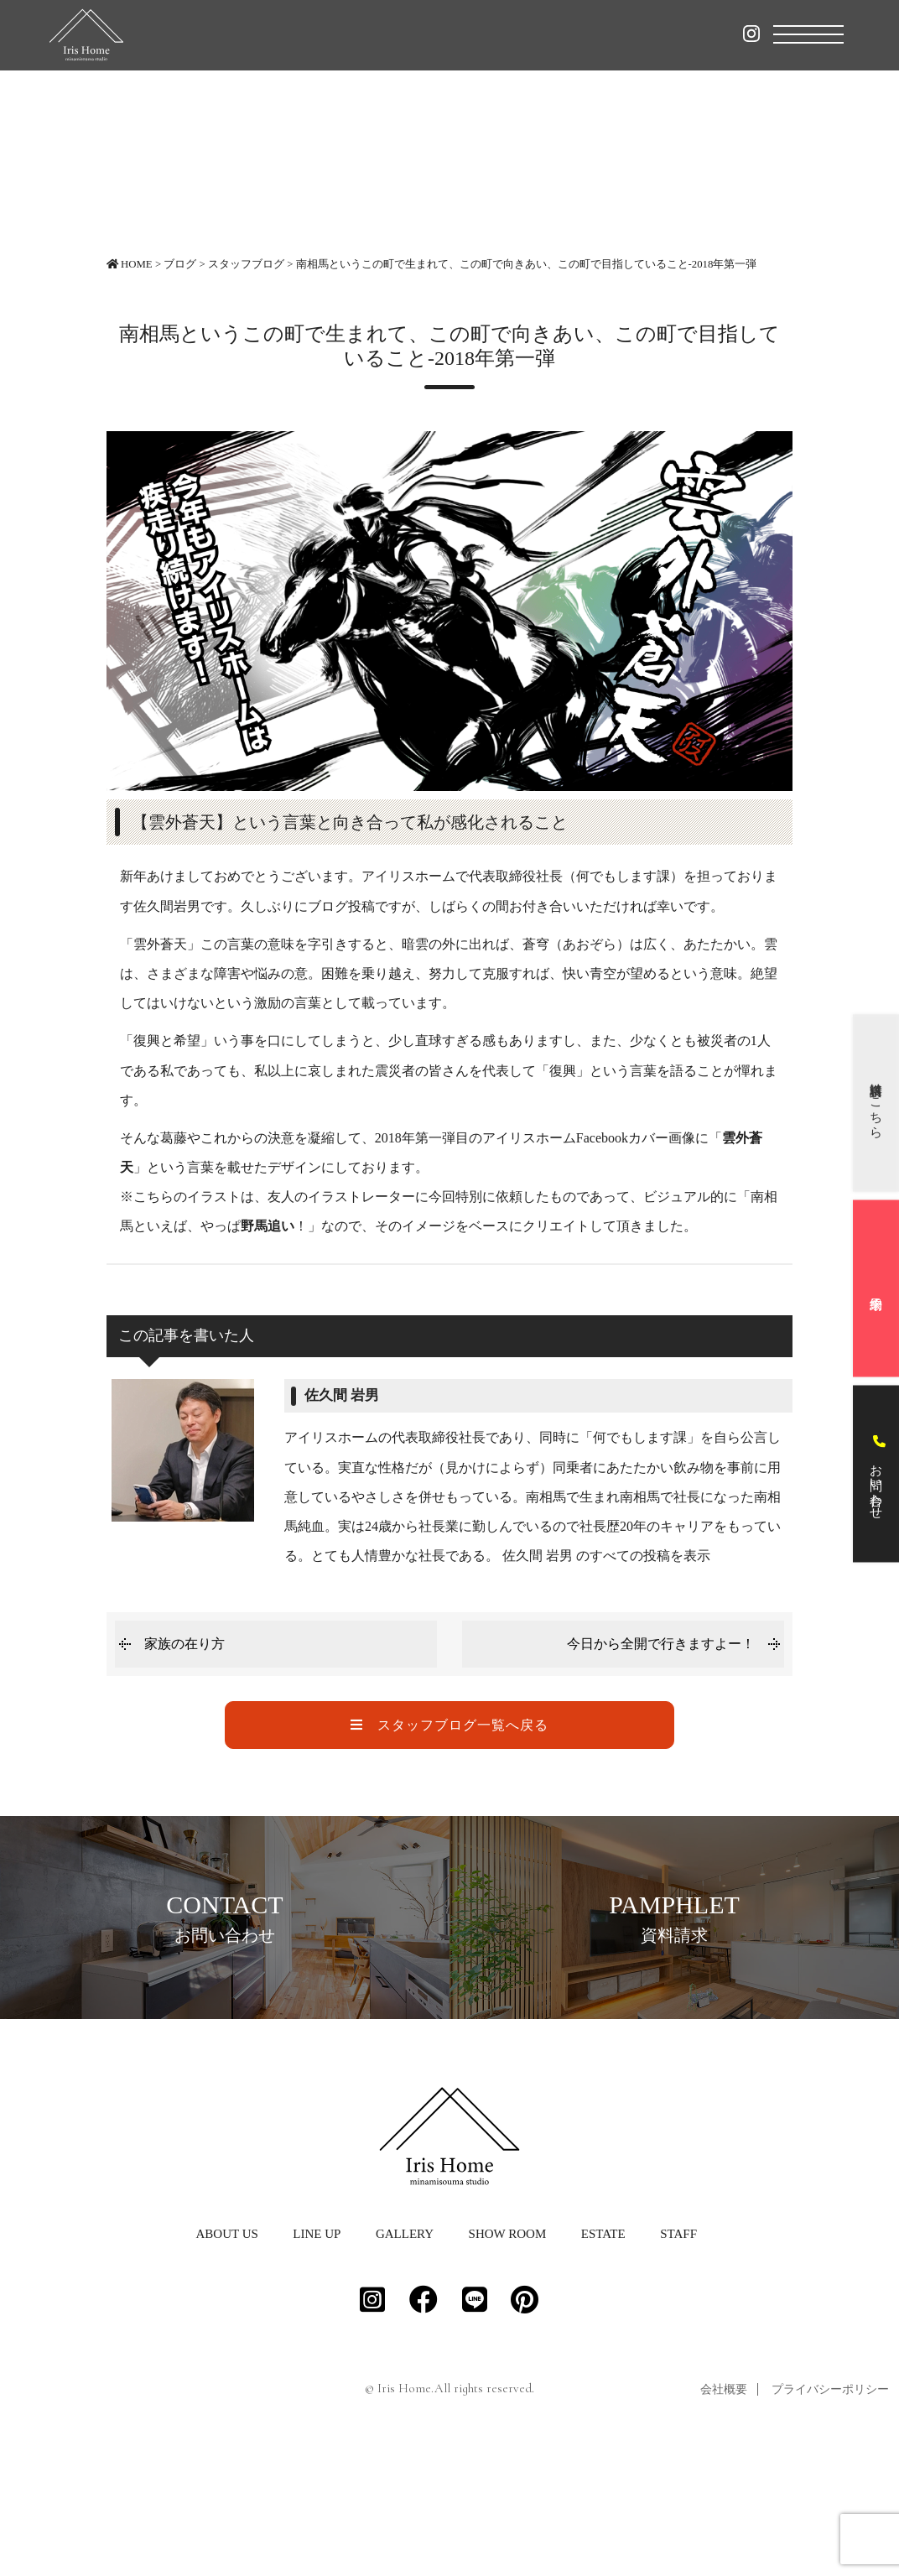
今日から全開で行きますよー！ (661, 1644)
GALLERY (405, 2356)
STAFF (678, 2356)
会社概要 (723, 2512)
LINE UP (316, 2356)
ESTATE (603, 2356)
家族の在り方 (184, 1644)
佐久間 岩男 (341, 1395)
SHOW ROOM (508, 2356)
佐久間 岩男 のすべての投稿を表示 (606, 1555)
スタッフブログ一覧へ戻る (449, 1725)
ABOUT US (226, 2356)
